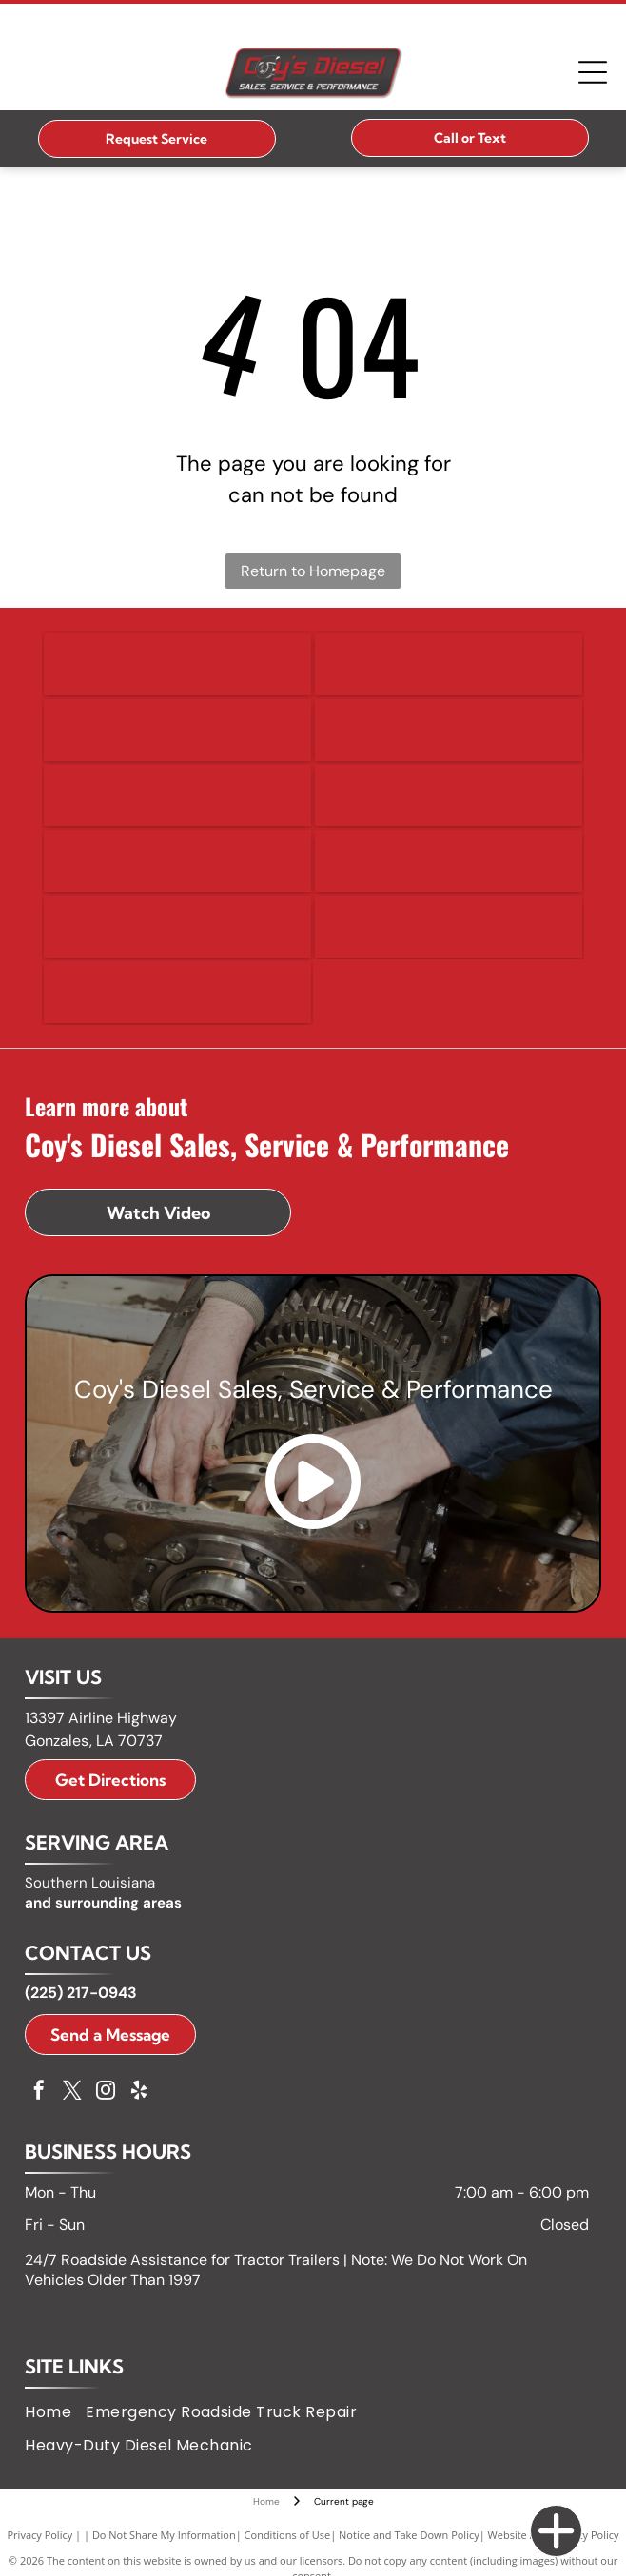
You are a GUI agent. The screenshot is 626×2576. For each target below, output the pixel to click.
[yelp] (139, 2092)
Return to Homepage (313, 571)
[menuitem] (55, 2412)
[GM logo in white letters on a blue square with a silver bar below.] (177, 795)
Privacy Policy (40, 2535)
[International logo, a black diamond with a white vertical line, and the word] (177, 861)
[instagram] (105, 2092)
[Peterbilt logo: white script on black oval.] (448, 927)
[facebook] (39, 2092)
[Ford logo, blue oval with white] (177, 730)
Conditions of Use (288, 2535)
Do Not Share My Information (164, 2535)
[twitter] (72, 2092)
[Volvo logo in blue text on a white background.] (177, 992)
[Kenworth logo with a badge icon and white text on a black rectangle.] (177, 927)
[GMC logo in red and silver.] (448, 795)
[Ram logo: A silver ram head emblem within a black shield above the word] (448, 664)
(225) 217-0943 (81, 1993)
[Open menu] (592, 72)
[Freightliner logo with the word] (448, 730)
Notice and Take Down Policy (409, 2535)
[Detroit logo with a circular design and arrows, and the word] (177, 664)
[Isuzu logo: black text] (448, 861)
